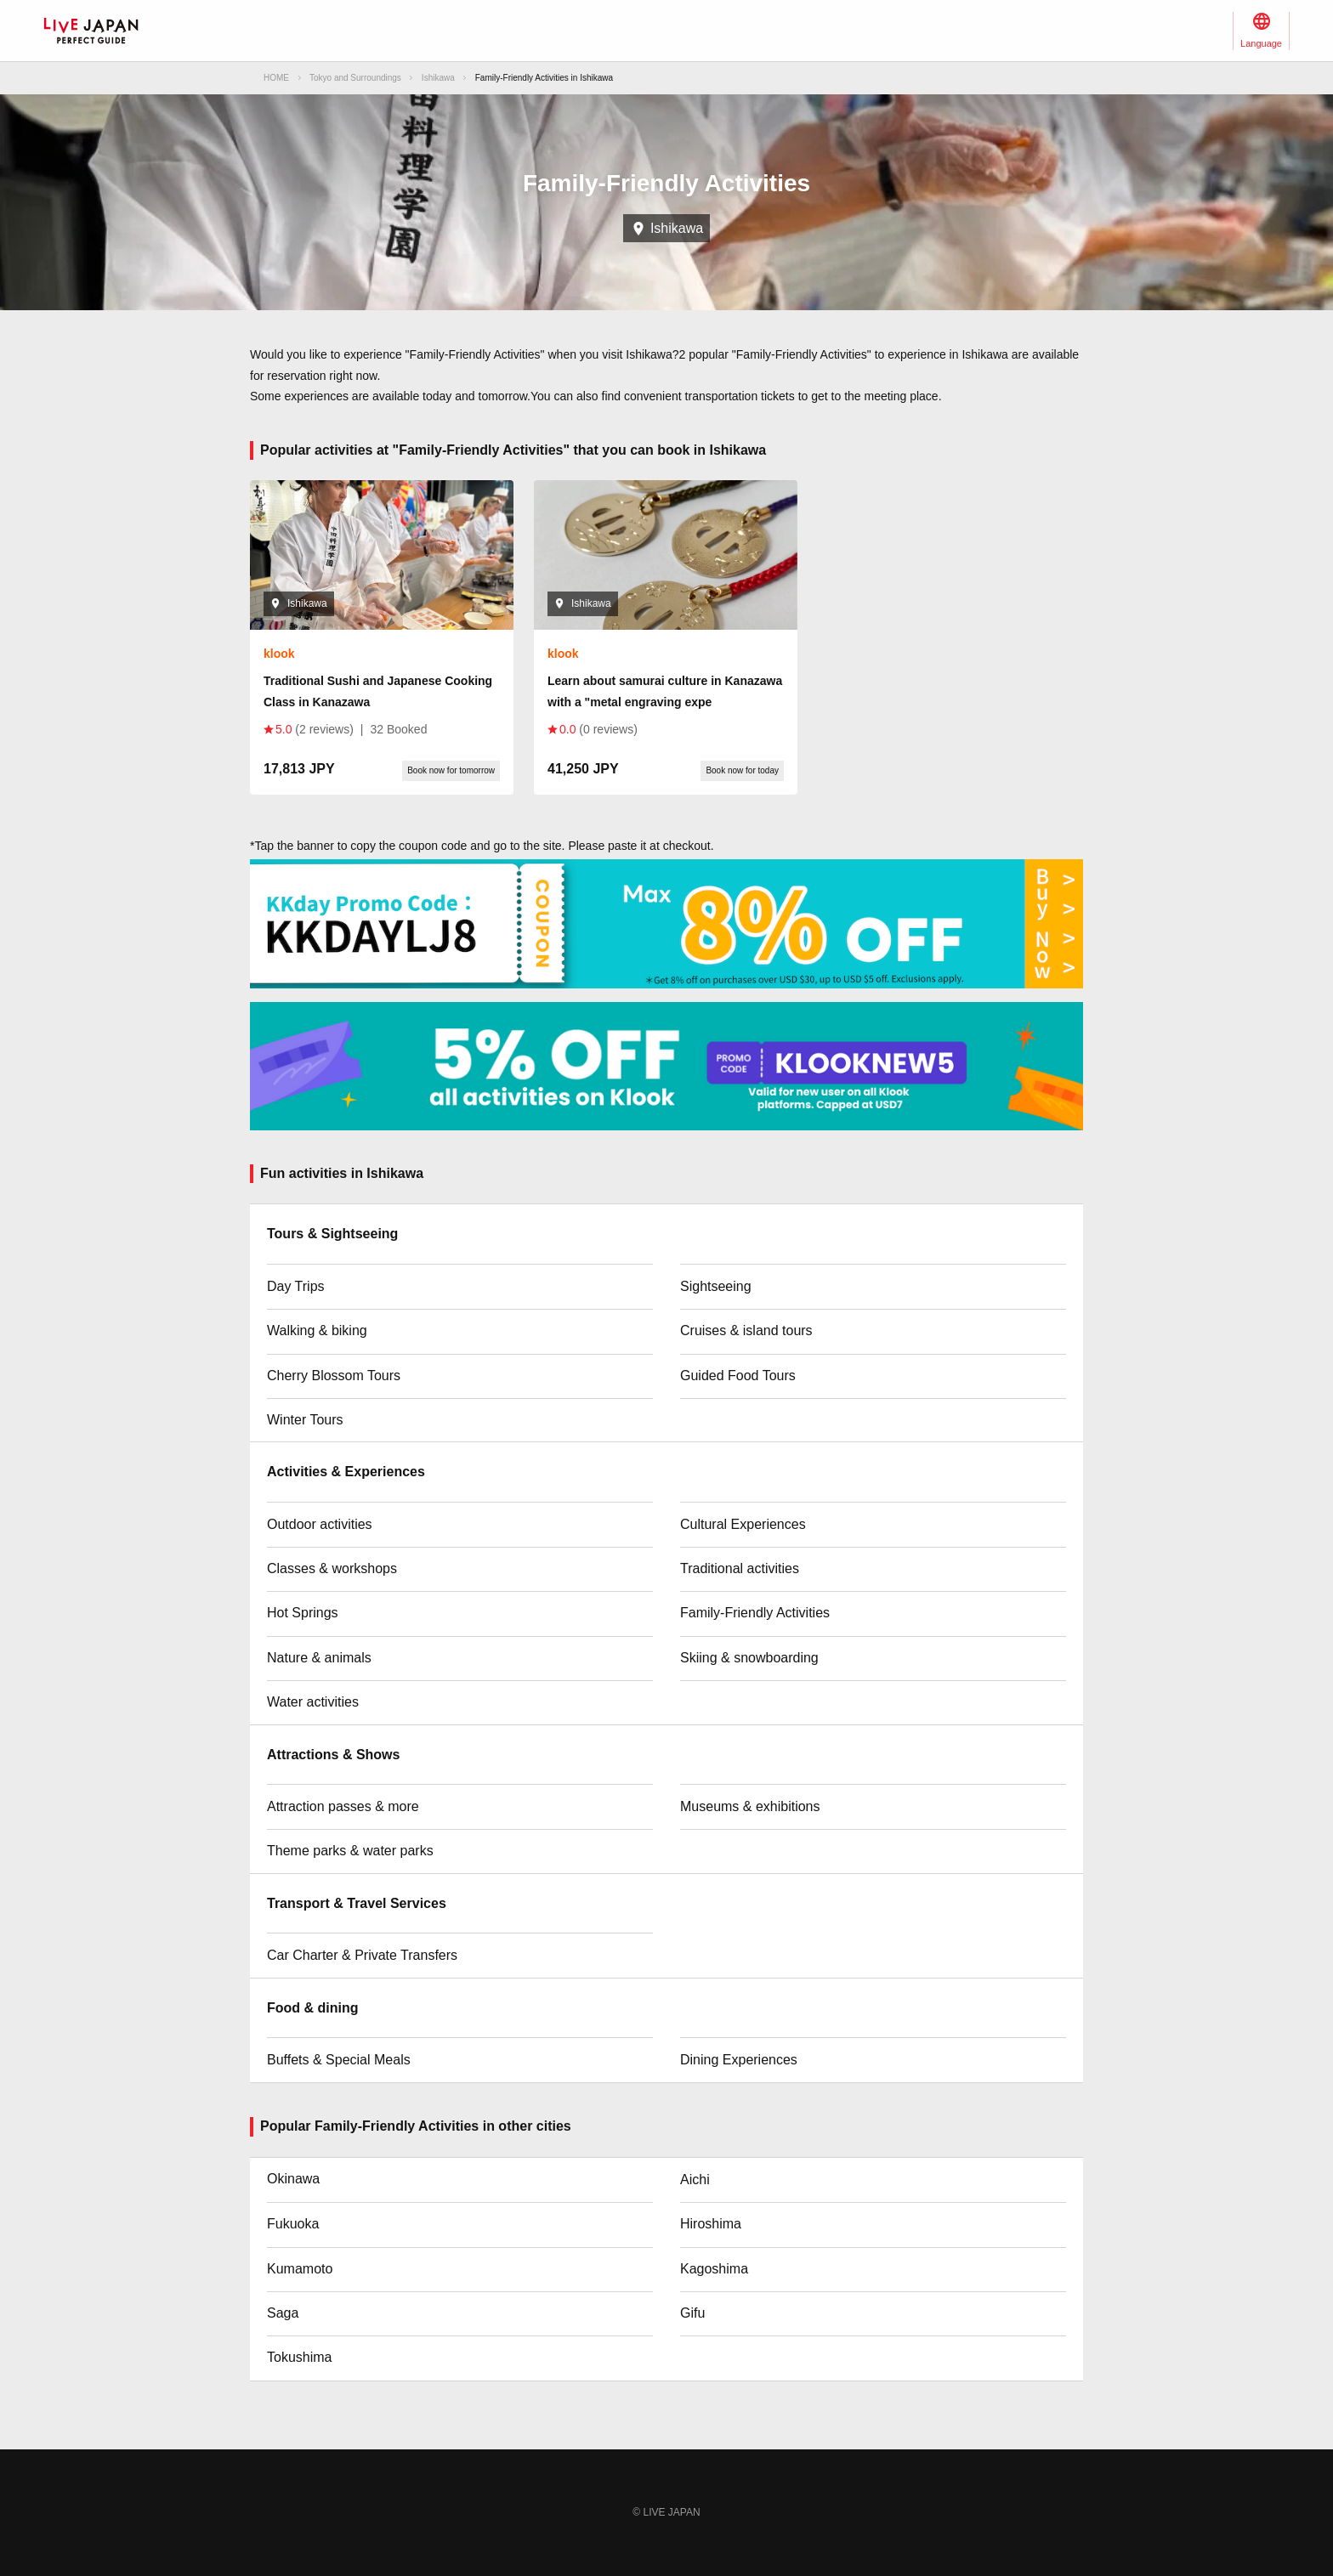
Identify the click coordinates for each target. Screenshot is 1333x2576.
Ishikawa (438, 77)
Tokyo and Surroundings (355, 77)
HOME (276, 77)
